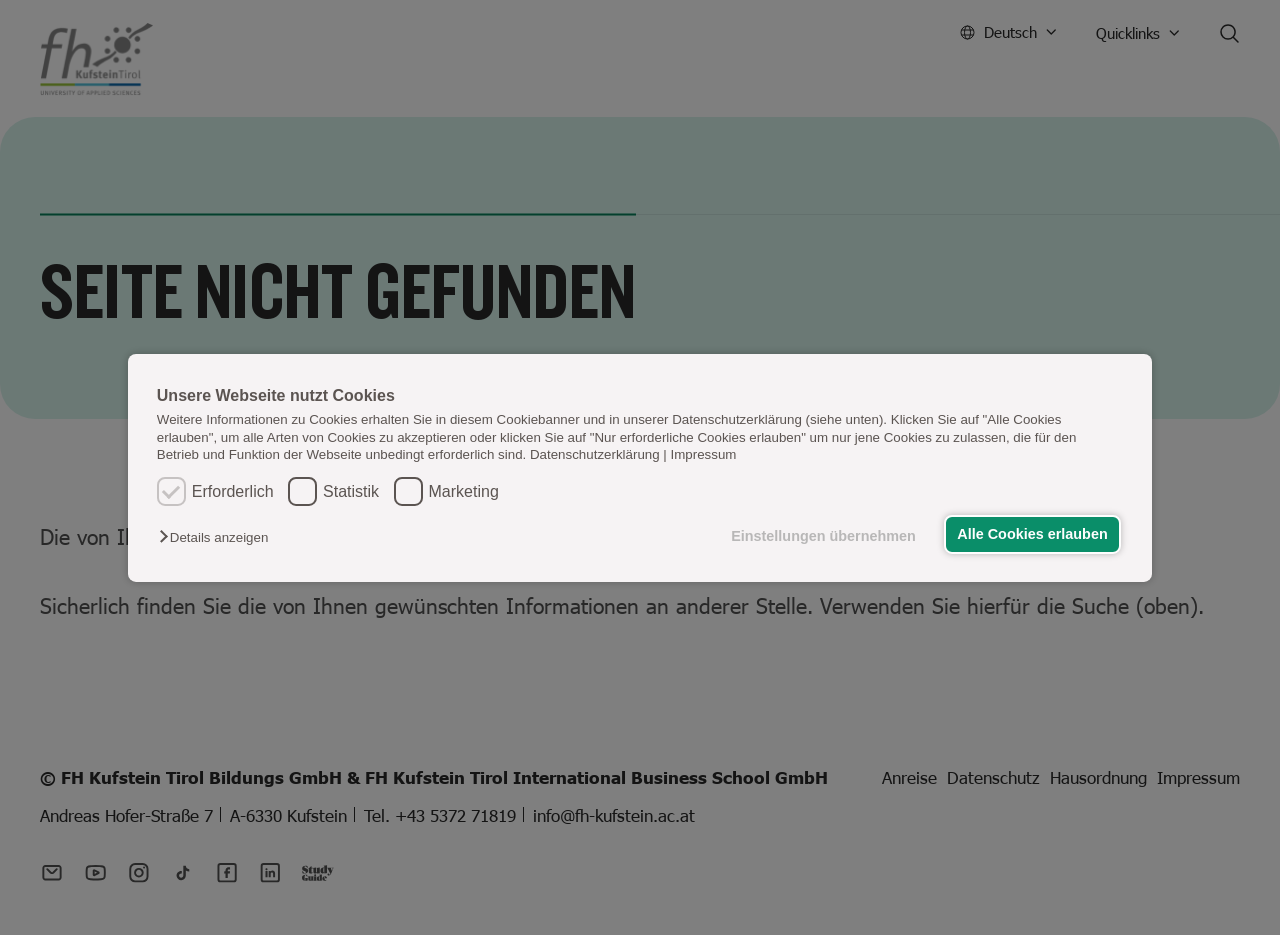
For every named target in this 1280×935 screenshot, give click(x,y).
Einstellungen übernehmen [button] (823, 536)
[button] (218, 537)
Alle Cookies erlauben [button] (1032, 534)
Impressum (704, 454)
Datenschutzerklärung (595, 454)
